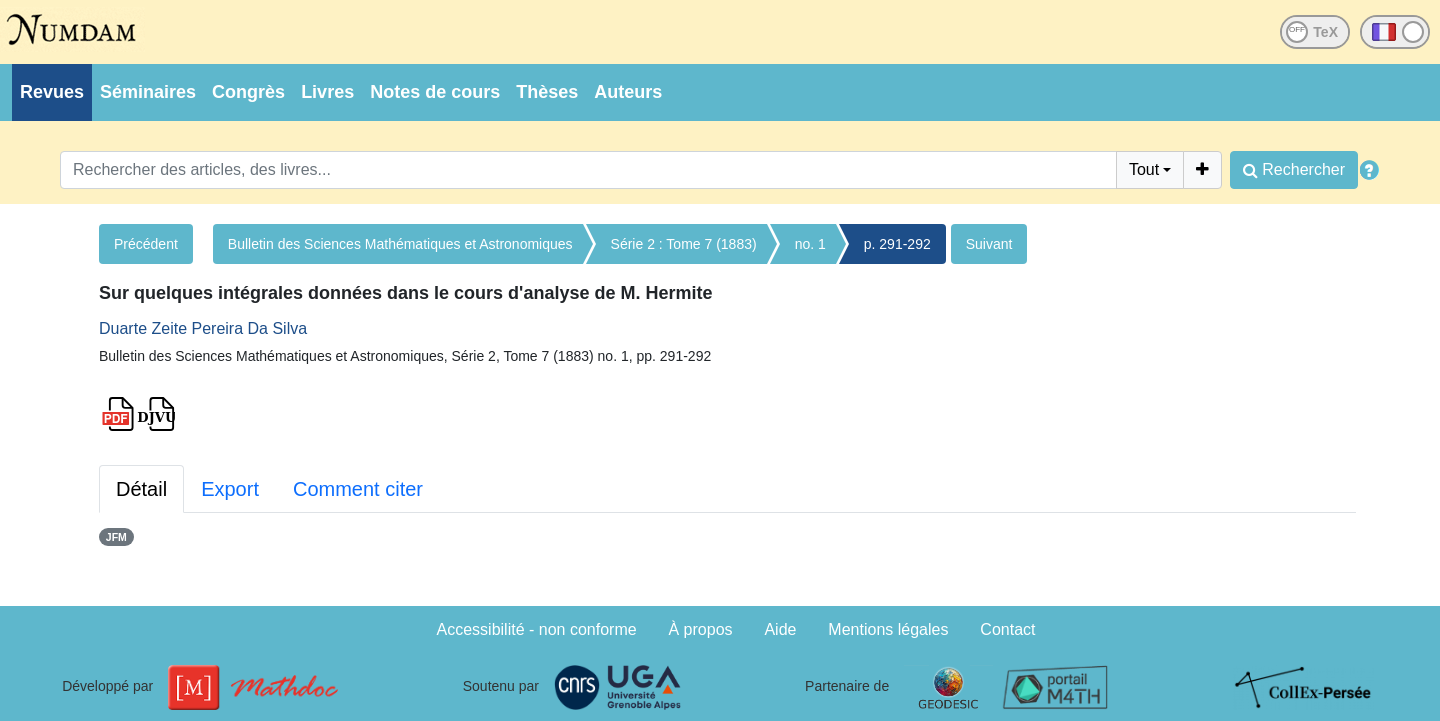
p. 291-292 (897, 244)
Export (230, 489)
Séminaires (148, 92)
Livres (327, 92)
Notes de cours (435, 92)
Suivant (989, 244)
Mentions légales (888, 629)
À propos (701, 629)
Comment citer (358, 489)
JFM (116, 537)
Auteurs (628, 92)
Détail (141, 489)
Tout (1144, 169)
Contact (1007, 629)
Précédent (146, 244)
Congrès (248, 92)
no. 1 (810, 244)
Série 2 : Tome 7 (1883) (684, 244)
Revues (52, 92)
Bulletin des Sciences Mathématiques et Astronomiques (400, 244)
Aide (780, 629)
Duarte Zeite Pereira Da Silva (203, 328)
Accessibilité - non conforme (537, 629)
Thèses (547, 92)
